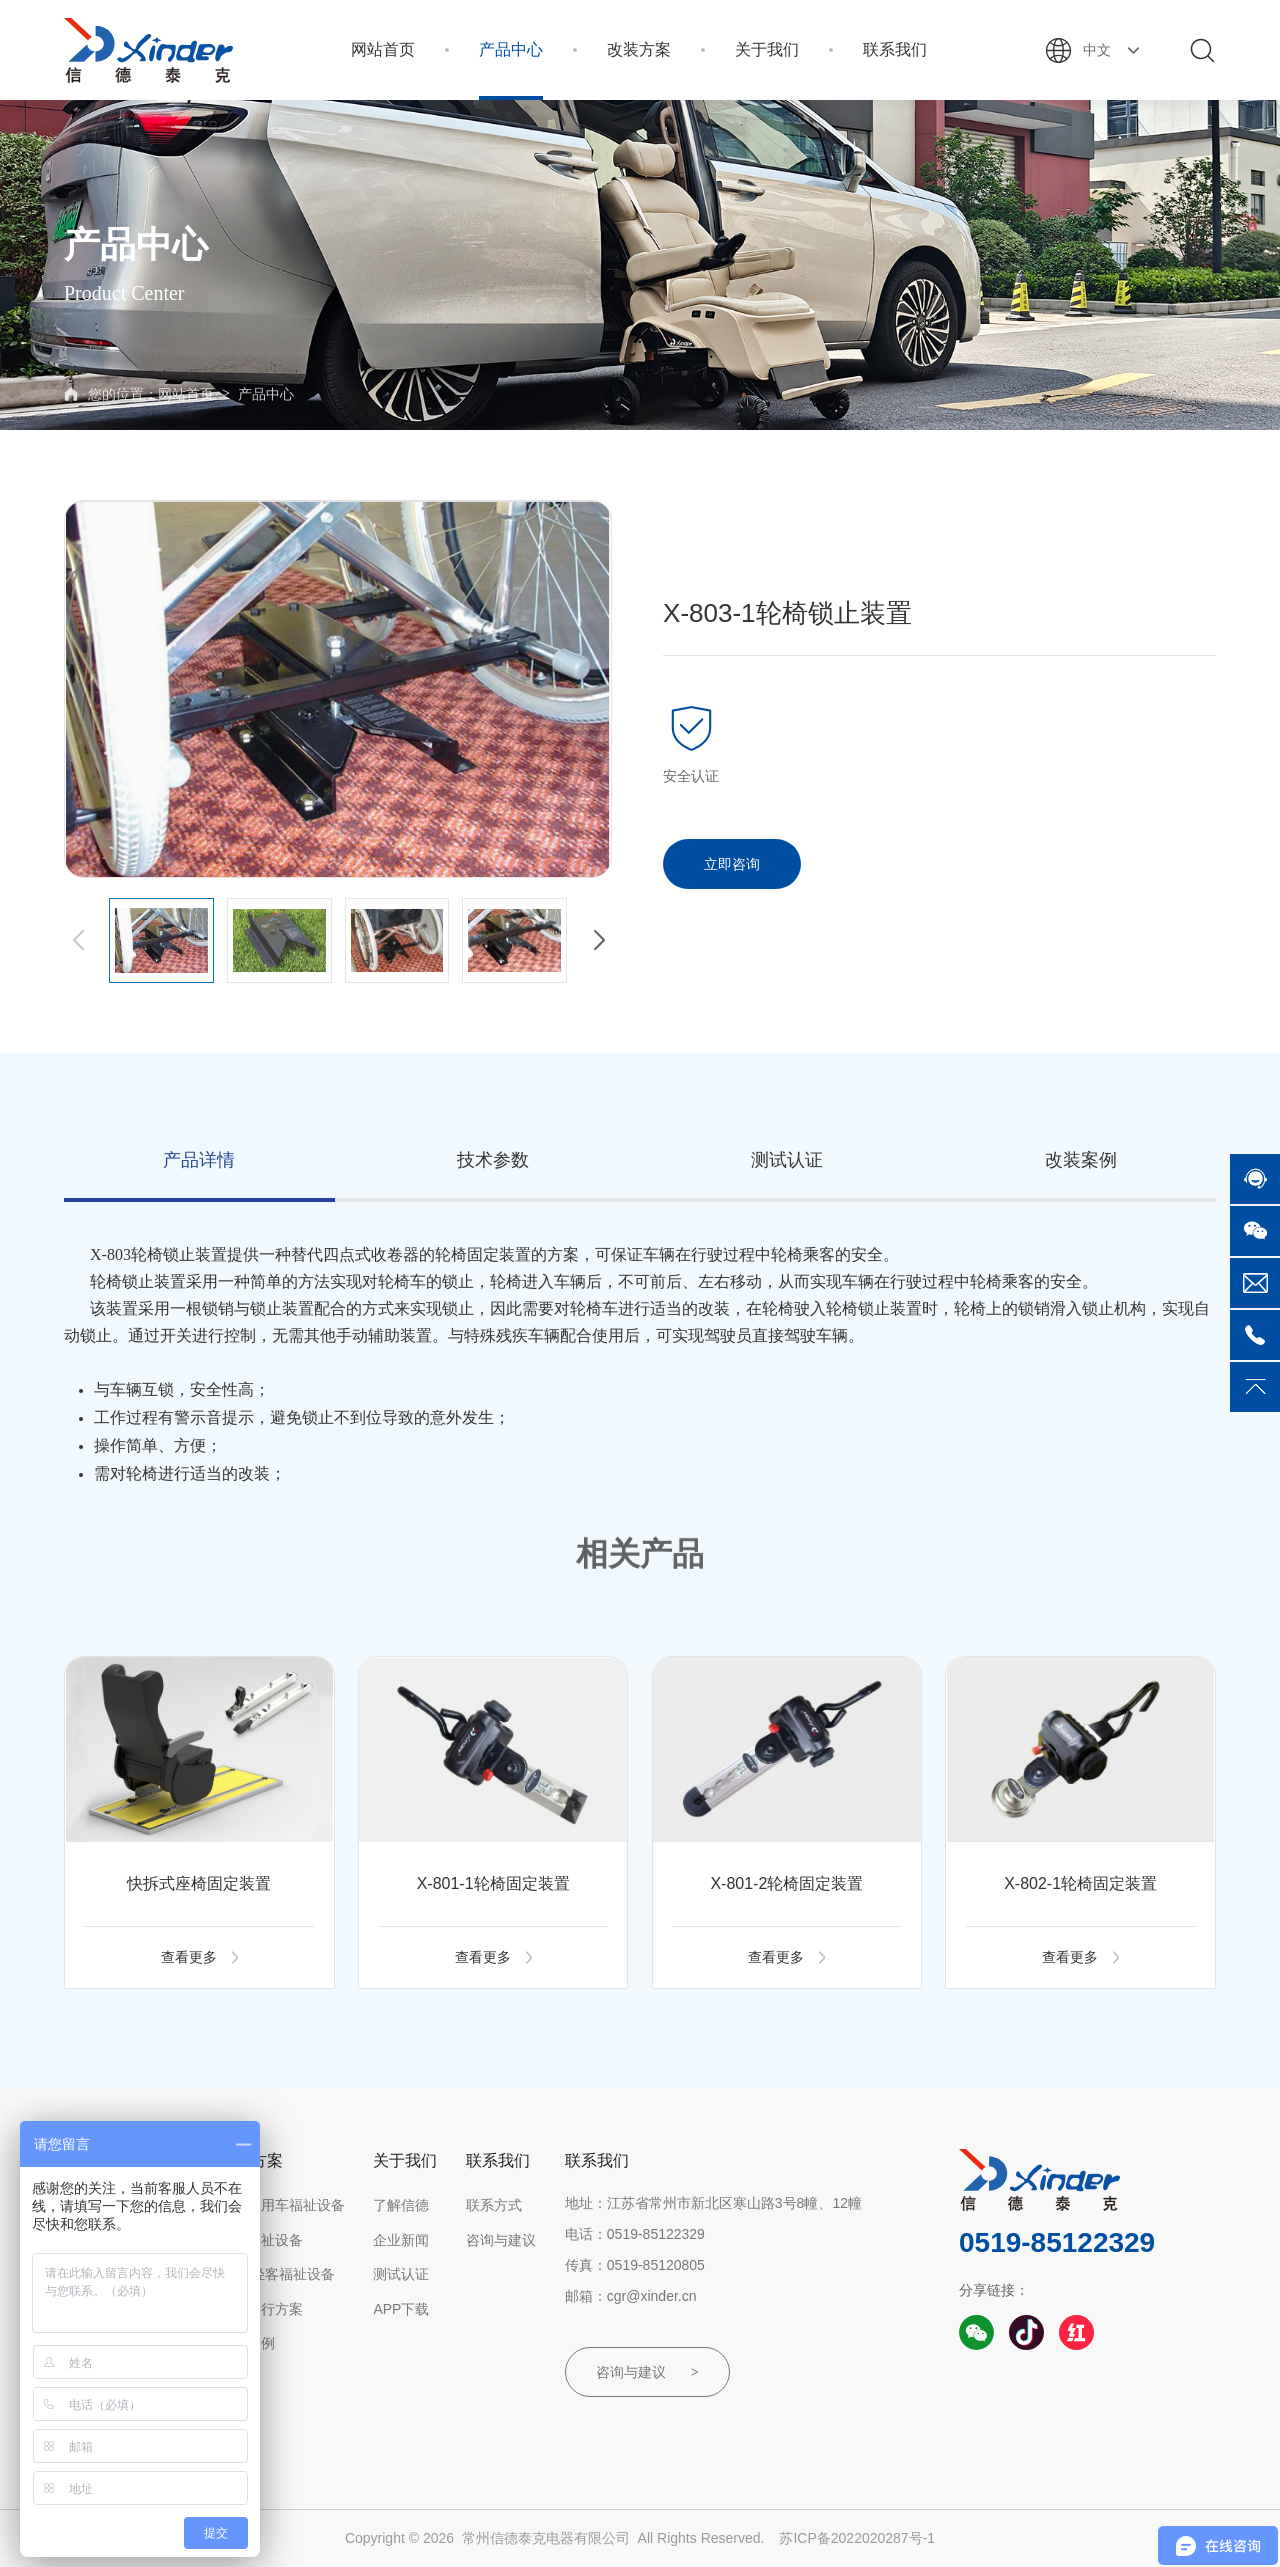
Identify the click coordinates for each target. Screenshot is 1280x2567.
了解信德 (401, 2205)
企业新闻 (401, 2240)
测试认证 (401, 2274)
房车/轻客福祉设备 (277, 2274)
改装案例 (247, 2343)
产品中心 (266, 394)
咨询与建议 (501, 2240)
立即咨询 (732, 864)
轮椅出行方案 (261, 2309)
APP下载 (401, 2309)
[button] (598, 941)
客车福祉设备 (261, 2240)
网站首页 (186, 394)
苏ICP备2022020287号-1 (857, 2538)
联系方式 (494, 2205)
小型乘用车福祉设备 (282, 2205)
